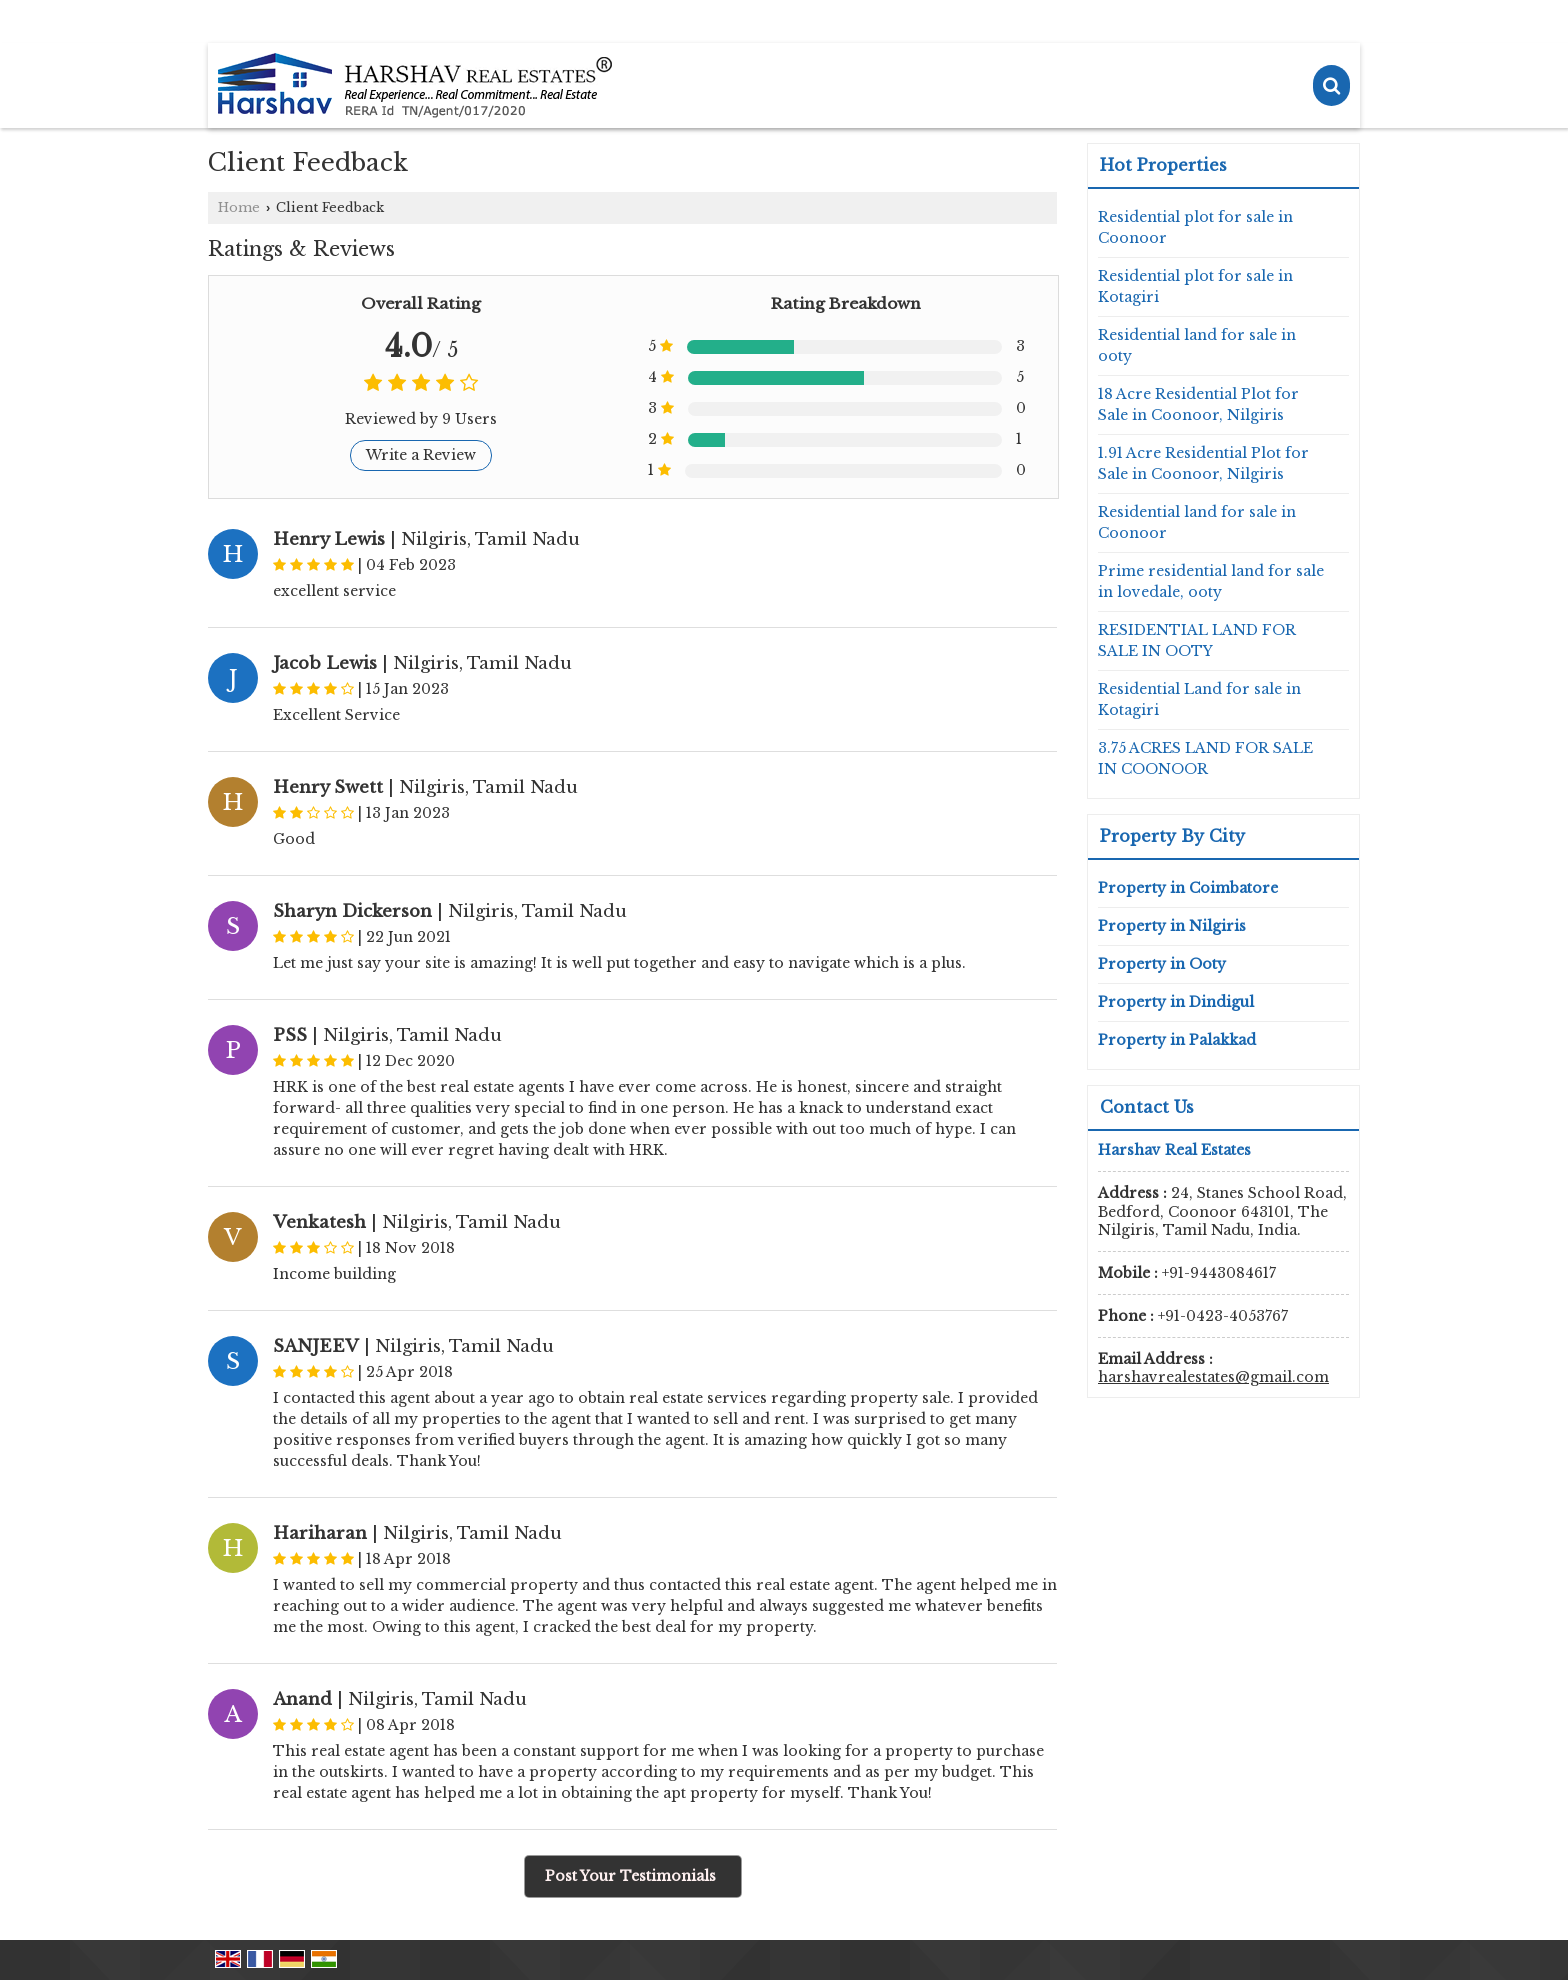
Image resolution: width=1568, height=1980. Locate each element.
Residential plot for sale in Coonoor (1195, 227)
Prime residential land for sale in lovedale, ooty (1211, 581)
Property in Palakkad (1177, 1040)
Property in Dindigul (1176, 1002)
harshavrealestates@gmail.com (1213, 1377)
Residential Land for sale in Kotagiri (1199, 699)
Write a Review (421, 455)
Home (239, 207)
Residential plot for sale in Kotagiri (1195, 286)
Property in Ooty (1162, 964)
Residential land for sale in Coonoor (1197, 522)
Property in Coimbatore (1188, 888)
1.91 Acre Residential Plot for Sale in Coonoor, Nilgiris (1203, 463)
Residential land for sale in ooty (1197, 345)
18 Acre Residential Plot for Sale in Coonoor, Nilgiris (1198, 404)
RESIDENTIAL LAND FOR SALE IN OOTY (1197, 640)
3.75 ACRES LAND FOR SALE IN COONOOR (1205, 758)
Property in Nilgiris (1172, 926)
